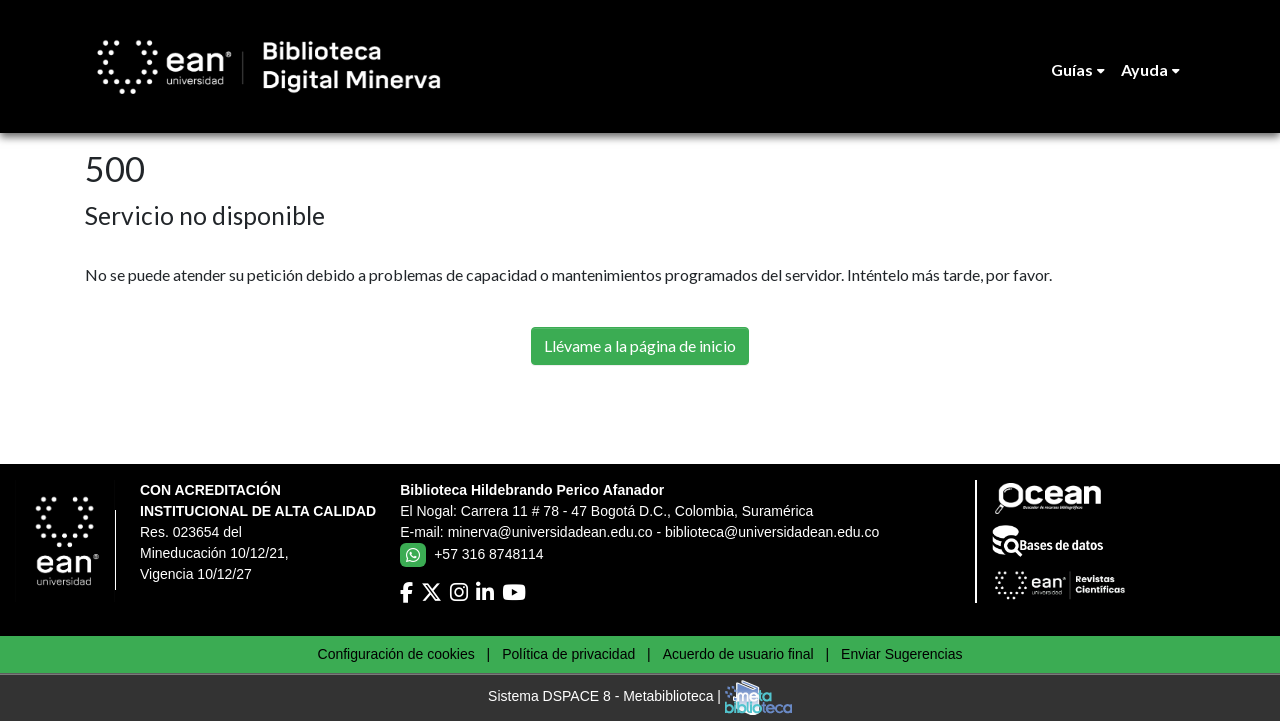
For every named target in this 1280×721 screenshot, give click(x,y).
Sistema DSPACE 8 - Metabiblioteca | (640, 697)
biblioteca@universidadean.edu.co (772, 532)
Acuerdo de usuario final (738, 654)
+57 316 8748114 (488, 554)
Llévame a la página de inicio (640, 345)
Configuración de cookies (396, 654)
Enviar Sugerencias (901, 654)
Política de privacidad (568, 654)
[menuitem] (1078, 70)
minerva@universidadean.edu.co (550, 532)
